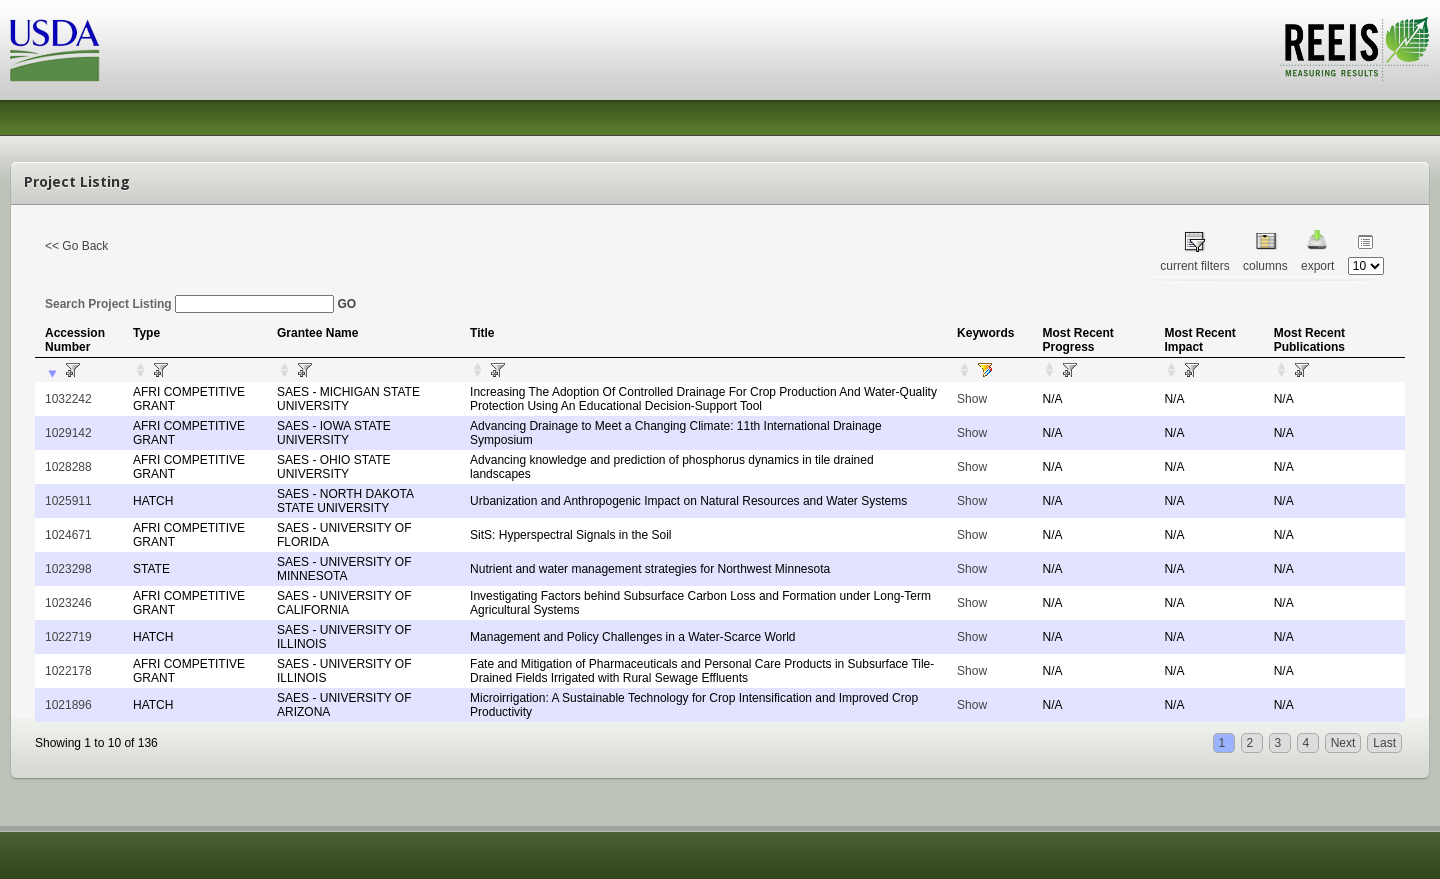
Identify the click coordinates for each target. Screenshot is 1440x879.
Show (972, 399)
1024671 (68, 535)
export (1317, 266)
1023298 (68, 569)
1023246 (68, 603)
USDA (55, 50)
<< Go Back (76, 246)
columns (1265, 266)
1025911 (68, 501)
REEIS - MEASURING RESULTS (1354, 49)
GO (346, 304)
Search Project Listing (189, 304)
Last (1384, 743)
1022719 (68, 637)
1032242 (68, 399)
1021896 (68, 705)
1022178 (68, 671)
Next (1343, 743)
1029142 (68, 433)
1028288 (68, 467)
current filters (1194, 266)
